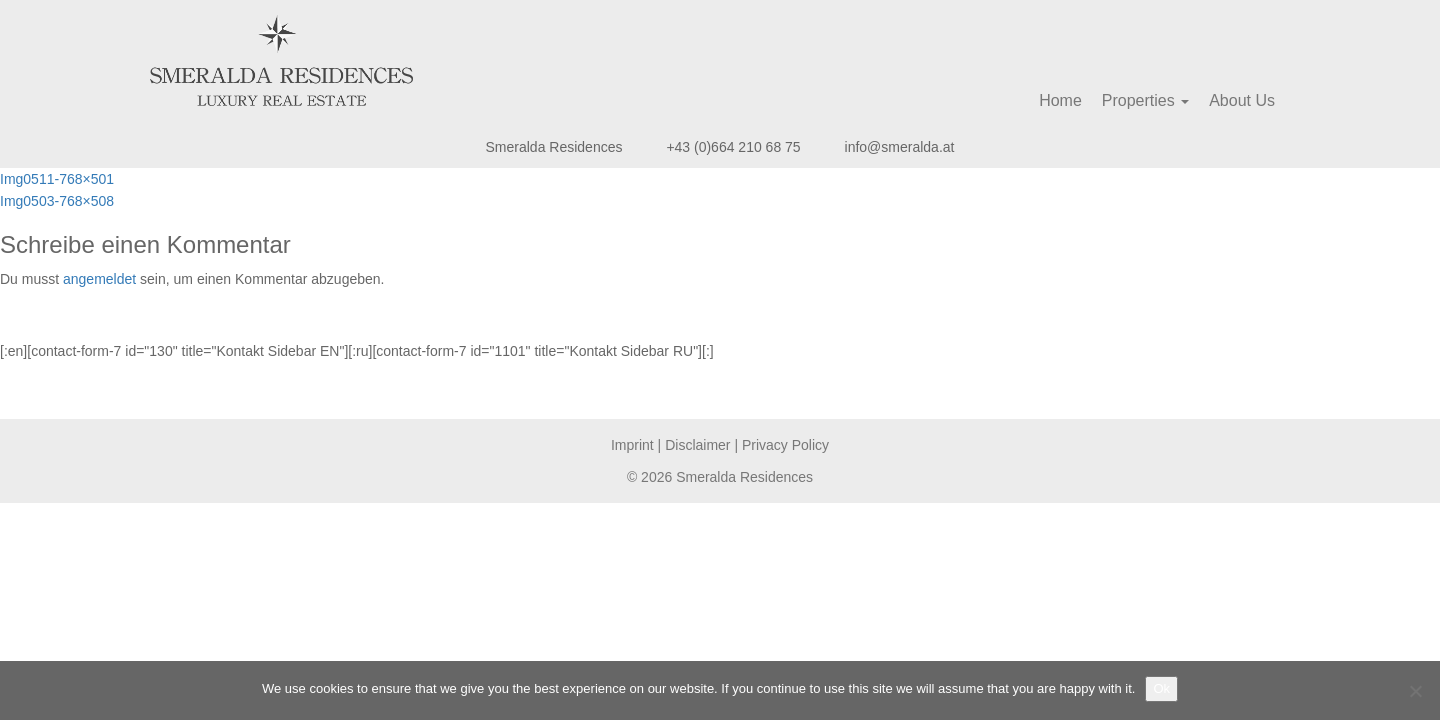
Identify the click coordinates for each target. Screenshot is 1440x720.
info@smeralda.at (900, 147)
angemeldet (99, 279)
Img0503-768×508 (57, 201)
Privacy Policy (785, 445)
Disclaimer (697, 445)
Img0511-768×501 (57, 179)
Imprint (632, 445)
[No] (1415, 691)
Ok (1161, 688)
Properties (1145, 100)
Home (1060, 100)
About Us (1242, 100)
